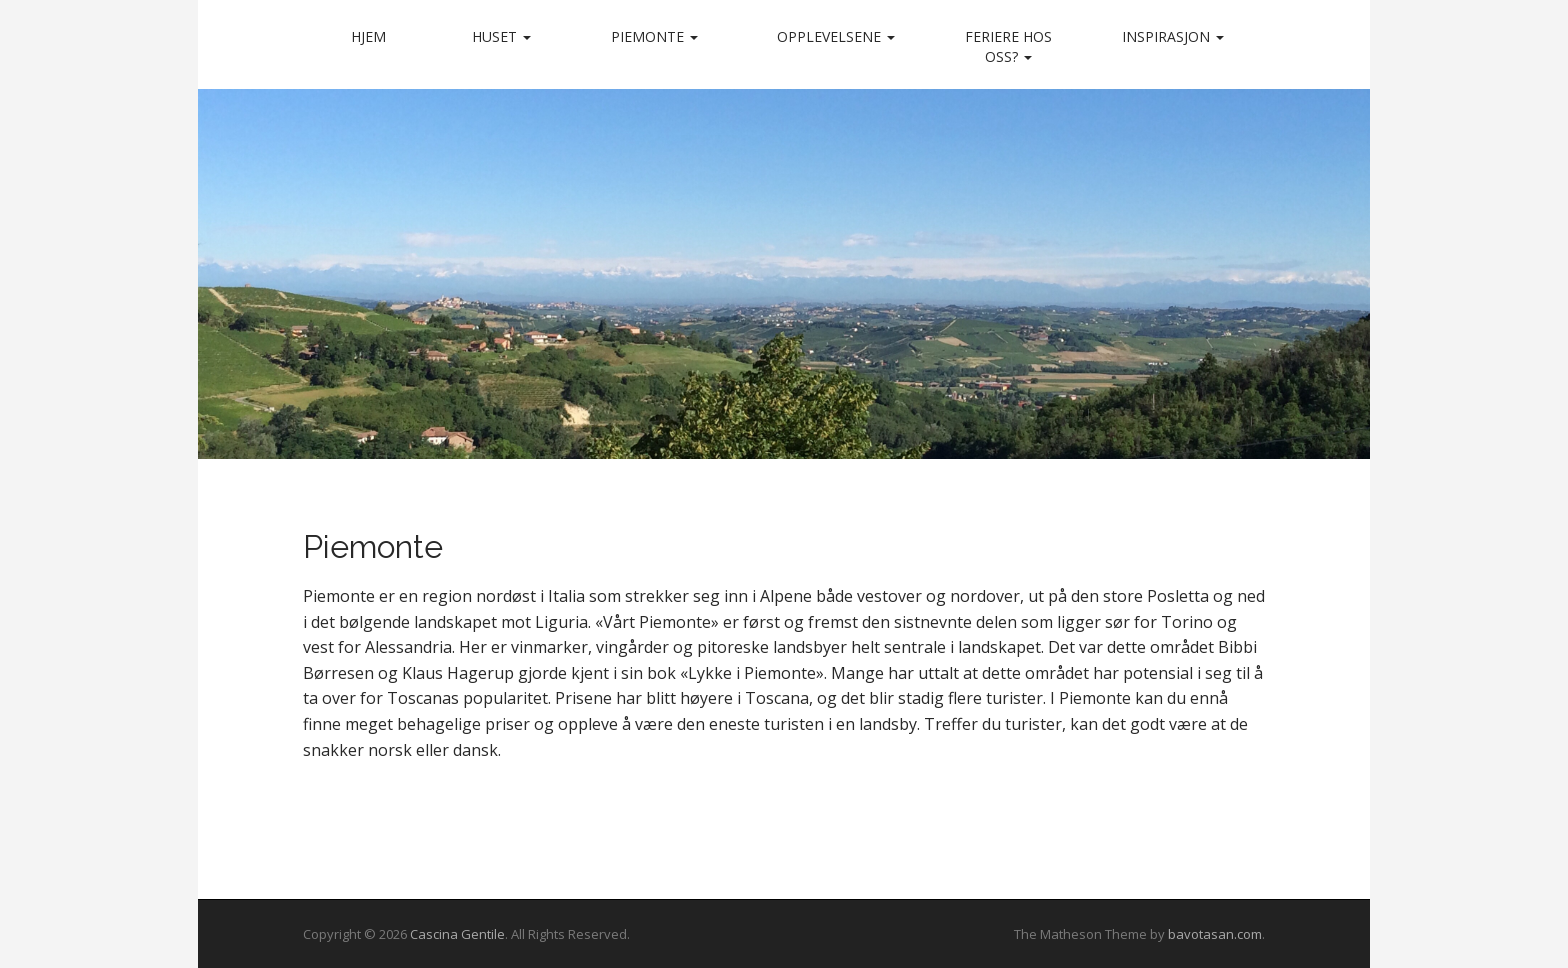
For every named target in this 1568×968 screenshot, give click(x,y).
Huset (501, 36)
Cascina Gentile (457, 934)
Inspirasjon (1173, 36)
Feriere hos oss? (1008, 46)
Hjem (368, 36)
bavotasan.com (1215, 934)
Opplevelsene (836, 36)
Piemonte (654, 36)
